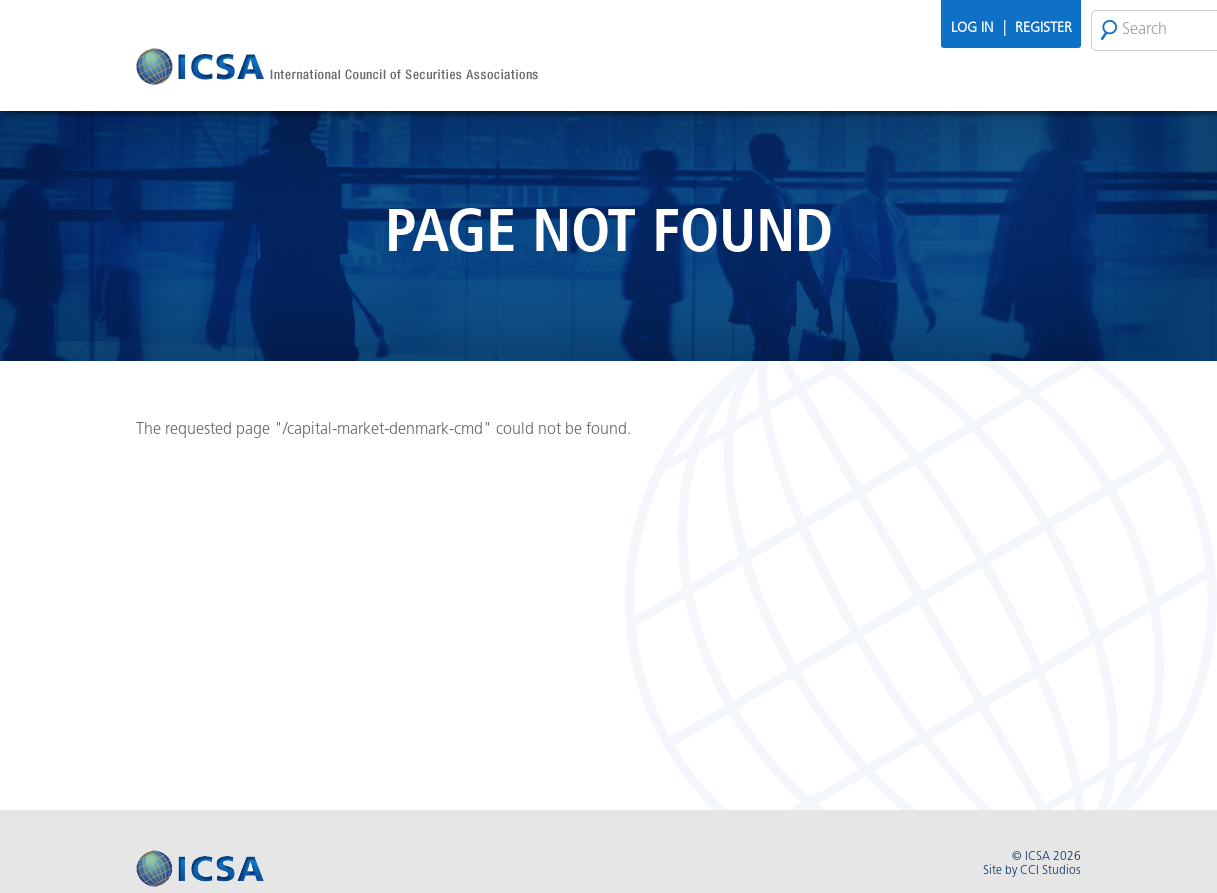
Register (1043, 28)
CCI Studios (1050, 871)
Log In (972, 28)
